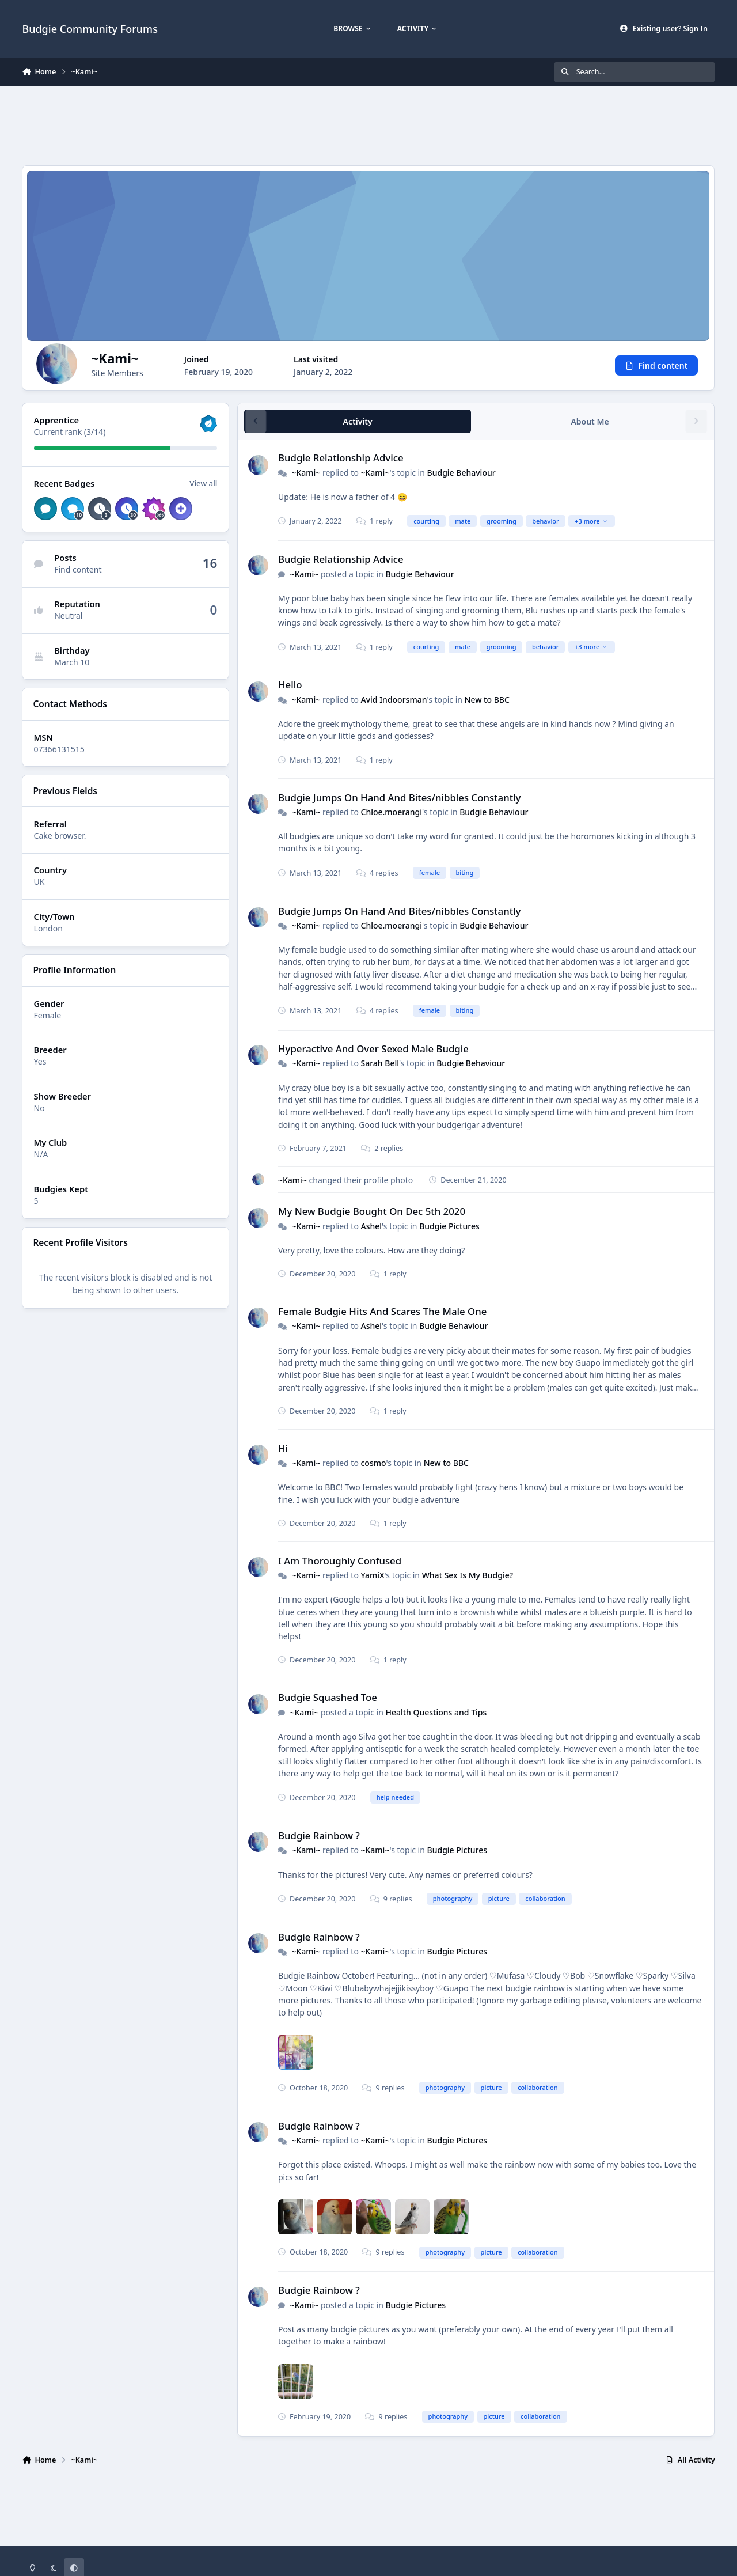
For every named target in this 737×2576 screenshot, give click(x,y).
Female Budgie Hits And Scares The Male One (382, 1311)
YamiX (373, 1575)
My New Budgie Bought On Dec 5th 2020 (371, 1211)
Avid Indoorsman (394, 699)
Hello (290, 685)
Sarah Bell (380, 1063)
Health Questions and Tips (436, 1712)
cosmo (373, 1462)
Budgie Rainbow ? (319, 1835)
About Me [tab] (590, 421)
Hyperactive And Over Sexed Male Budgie (373, 1048)
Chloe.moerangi (392, 811)
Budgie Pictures (450, 1226)
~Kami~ (306, 472)
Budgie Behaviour (461, 472)
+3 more (591, 521)
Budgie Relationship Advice (341, 458)
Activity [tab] (358, 421)
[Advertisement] (368, 124)
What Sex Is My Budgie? (467, 1575)
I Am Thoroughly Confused (339, 1560)
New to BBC (487, 699)
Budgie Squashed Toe (327, 1697)
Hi (283, 1448)
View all (204, 483)
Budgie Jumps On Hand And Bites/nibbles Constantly (399, 797)
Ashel (371, 1226)
